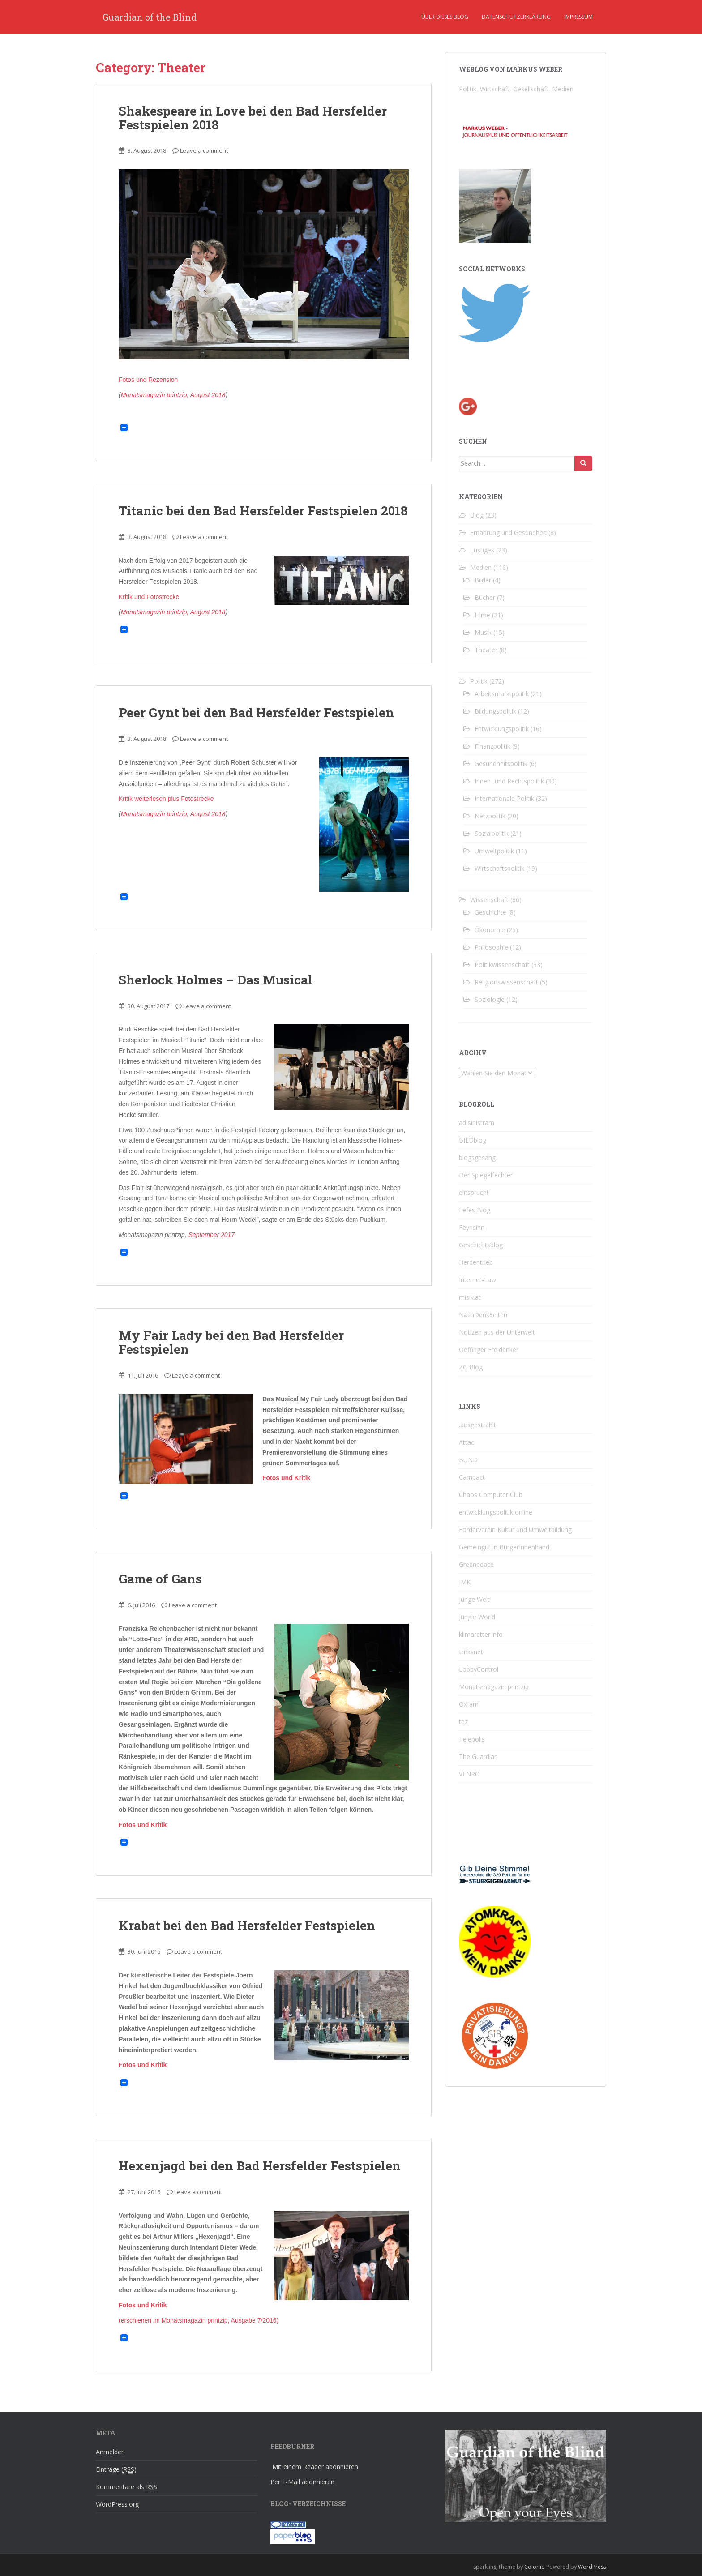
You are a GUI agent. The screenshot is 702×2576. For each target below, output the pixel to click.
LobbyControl (478, 1669)
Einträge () (116, 2469)
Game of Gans (160, 1578)
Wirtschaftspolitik (499, 868)
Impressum (578, 17)
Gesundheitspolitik (501, 763)
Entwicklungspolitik (502, 728)
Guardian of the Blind (150, 17)
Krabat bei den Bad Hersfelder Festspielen (247, 1925)
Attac (466, 1442)
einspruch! (473, 1192)
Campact (472, 1477)
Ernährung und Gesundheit (508, 532)
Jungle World (477, 1617)
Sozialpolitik (492, 833)
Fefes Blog (474, 1210)
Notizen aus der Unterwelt (497, 1332)
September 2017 (211, 1234)
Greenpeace (476, 1564)
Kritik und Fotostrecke (149, 596)
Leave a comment (204, 150)
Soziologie (490, 999)
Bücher (485, 597)
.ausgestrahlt (477, 1425)
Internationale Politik (504, 798)
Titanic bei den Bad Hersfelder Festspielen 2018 (263, 510)
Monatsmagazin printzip (494, 1686)
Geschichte (490, 912)
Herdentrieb (476, 1262)
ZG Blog (471, 1367)
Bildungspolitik (495, 711)
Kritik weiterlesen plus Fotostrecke (166, 798)
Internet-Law (477, 1279)
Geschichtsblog (481, 1245)
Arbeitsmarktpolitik (502, 693)
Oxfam (469, 1704)
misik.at (470, 1297)
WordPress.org (117, 2504)
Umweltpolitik (494, 851)
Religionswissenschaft (506, 982)
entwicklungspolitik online (495, 1512)
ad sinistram (476, 1122)
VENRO (469, 1774)
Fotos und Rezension (148, 379)
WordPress (592, 2567)
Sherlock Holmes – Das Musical (215, 979)
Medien (481, 567)
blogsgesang (477, 1157)
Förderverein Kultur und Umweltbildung (515, 1529)
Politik (479, 681)
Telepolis (472, 1739)
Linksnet (471, 1651)
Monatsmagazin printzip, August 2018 (173, 394)
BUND (468, 1459)
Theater (486, 650)
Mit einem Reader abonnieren (315, 2466)
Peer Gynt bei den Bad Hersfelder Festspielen (256, 712)
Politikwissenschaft (502, 964)
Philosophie (491, 947)
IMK (465, 1582)
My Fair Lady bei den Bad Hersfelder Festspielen (231, 1342)
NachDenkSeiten (483, 1314)
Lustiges (482, 550)
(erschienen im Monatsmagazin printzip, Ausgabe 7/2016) (198, 2320)
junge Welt (474, 1599)
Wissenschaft (489, 899)
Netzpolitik (490, 816)
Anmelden (110, 2452)
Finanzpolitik (492, 746)
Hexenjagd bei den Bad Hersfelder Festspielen (260, 2165)
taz (463, 1721)
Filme (482, 615)
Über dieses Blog (444, 17)
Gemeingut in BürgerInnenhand (504, 1547)
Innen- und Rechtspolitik (509, 781)
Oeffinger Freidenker (488, 1349)
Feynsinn (471, 1227)
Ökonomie (490, 929)
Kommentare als (126, 2486)
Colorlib (534, 2567)
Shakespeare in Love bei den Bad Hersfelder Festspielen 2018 (253, 118)
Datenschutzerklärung (516, 17)
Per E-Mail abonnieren (302, 2482)
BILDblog (472, 1140)
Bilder (483, 580)
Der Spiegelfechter (486, 1175)
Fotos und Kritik (286, 1477)
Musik (483, 632)
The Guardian (478, 1756)
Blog (477, 515)
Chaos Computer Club (490, 1494)
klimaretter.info (481, 1634)
